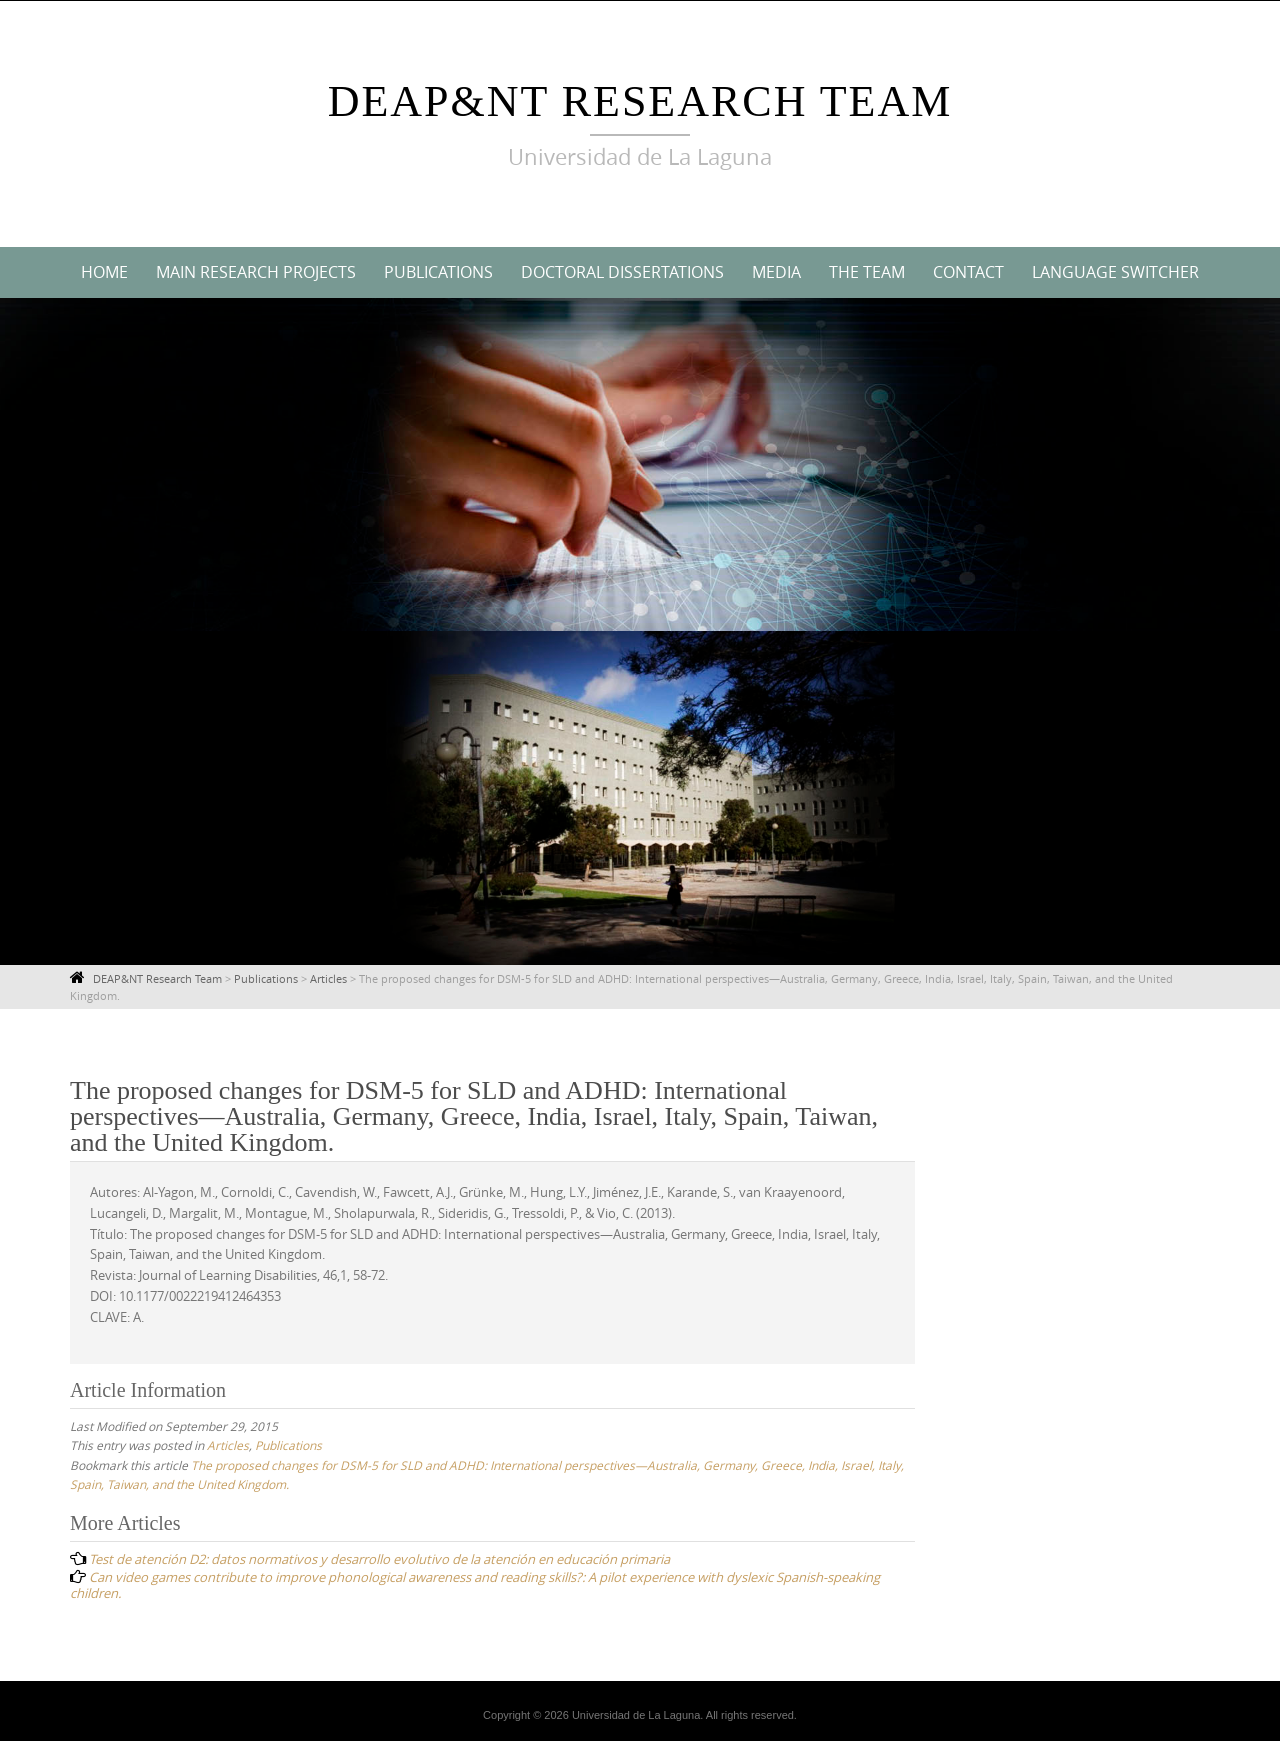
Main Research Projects (256, 272)
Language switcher (1115, 272)
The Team (867, 272)
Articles (228, 1445)
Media (776, 272)
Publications (438, 272)
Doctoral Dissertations (622, 272)
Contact (968, 272)
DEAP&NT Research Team (640, 101)
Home (104, 272)
